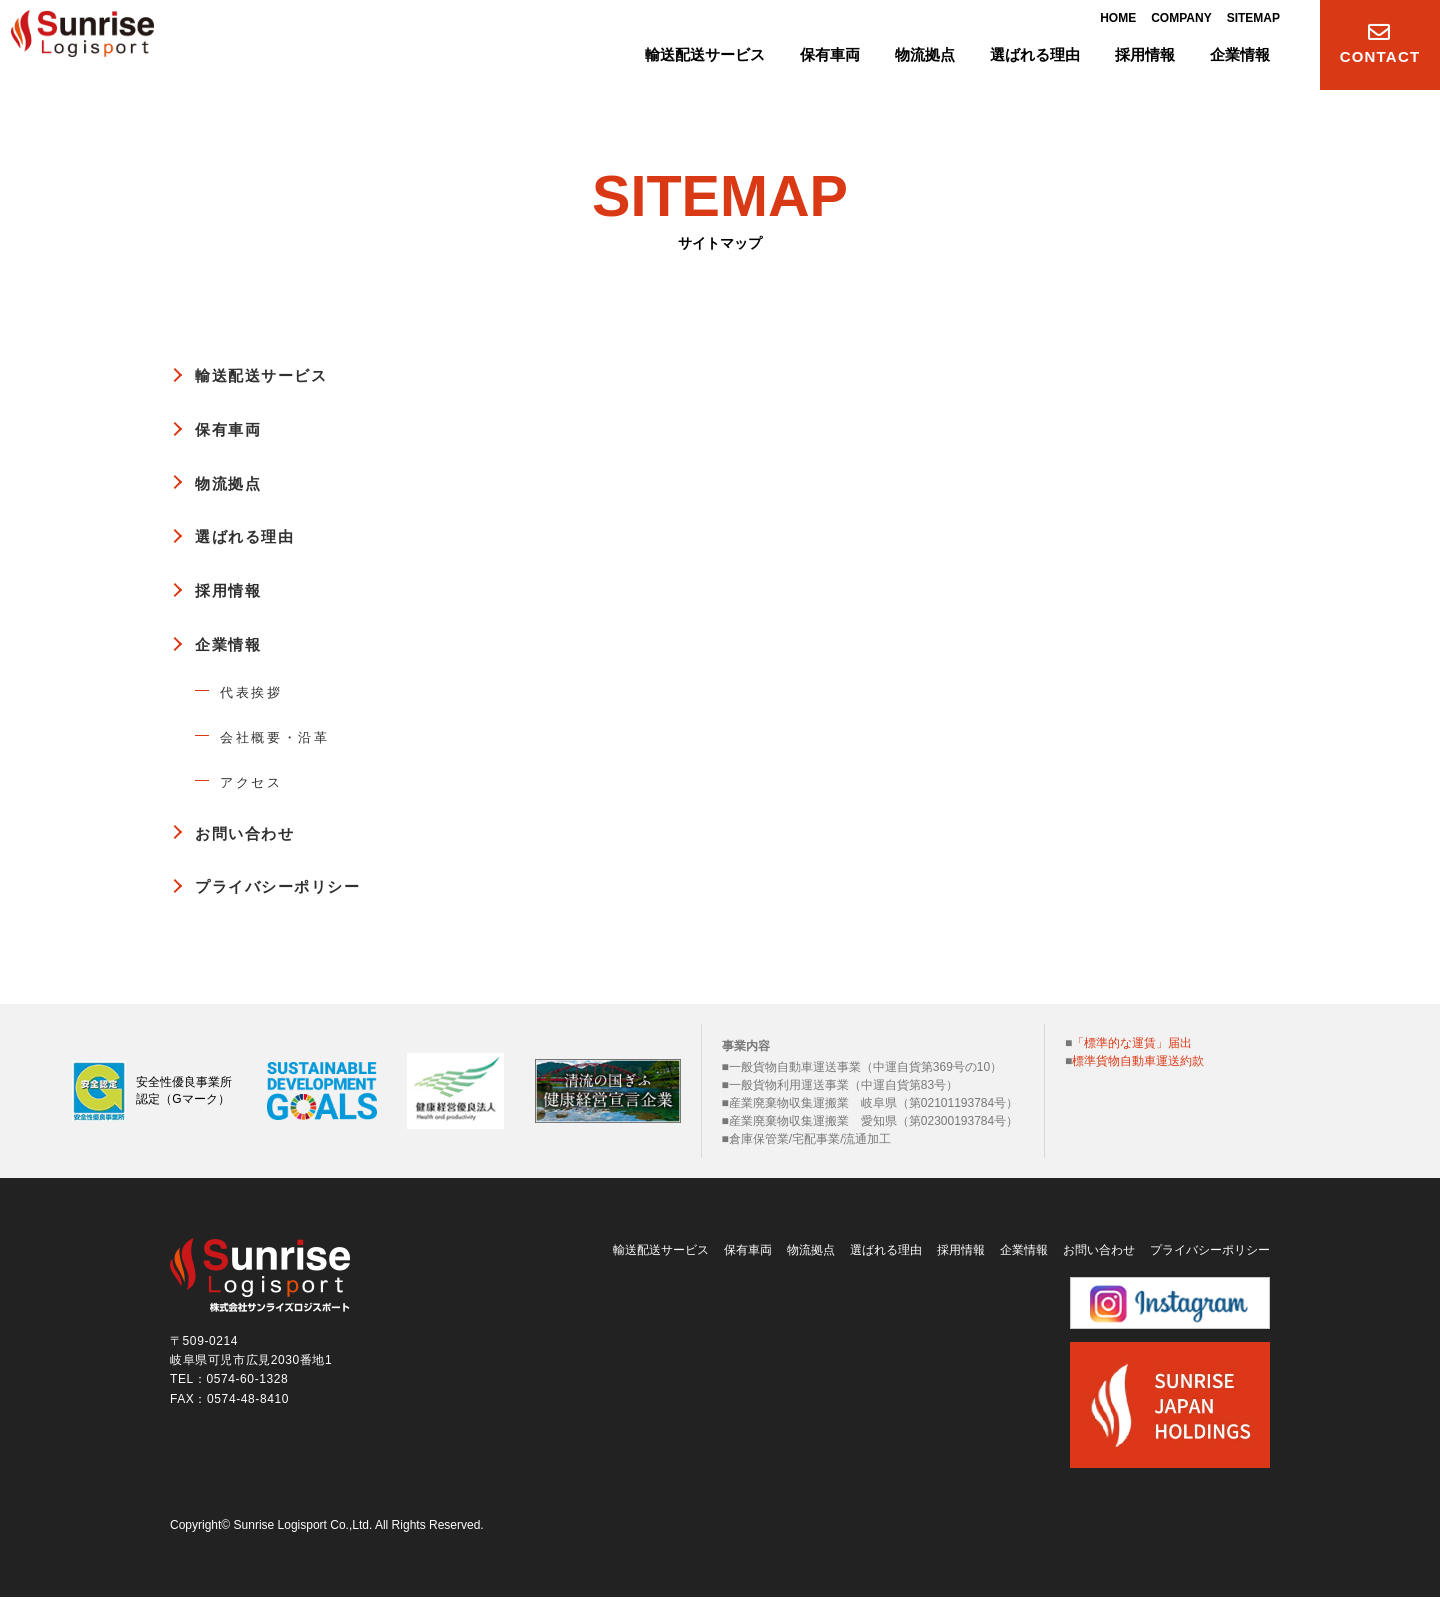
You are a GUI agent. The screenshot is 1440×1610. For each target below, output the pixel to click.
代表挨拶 (258, 691)
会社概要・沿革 (287, 736)
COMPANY (1181, 22)
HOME (1118, 22)
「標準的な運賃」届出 (1132, 1043)
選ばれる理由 (254, 536)
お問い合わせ (254, 833)
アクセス (258, 781)
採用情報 (234, 590)
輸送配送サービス (274, 375)
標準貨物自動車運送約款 (1138, 1061)
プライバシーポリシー (294, 886)
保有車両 (234, 429)
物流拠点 (234, 483)
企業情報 (234, 644)
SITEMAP (1253, 22)
